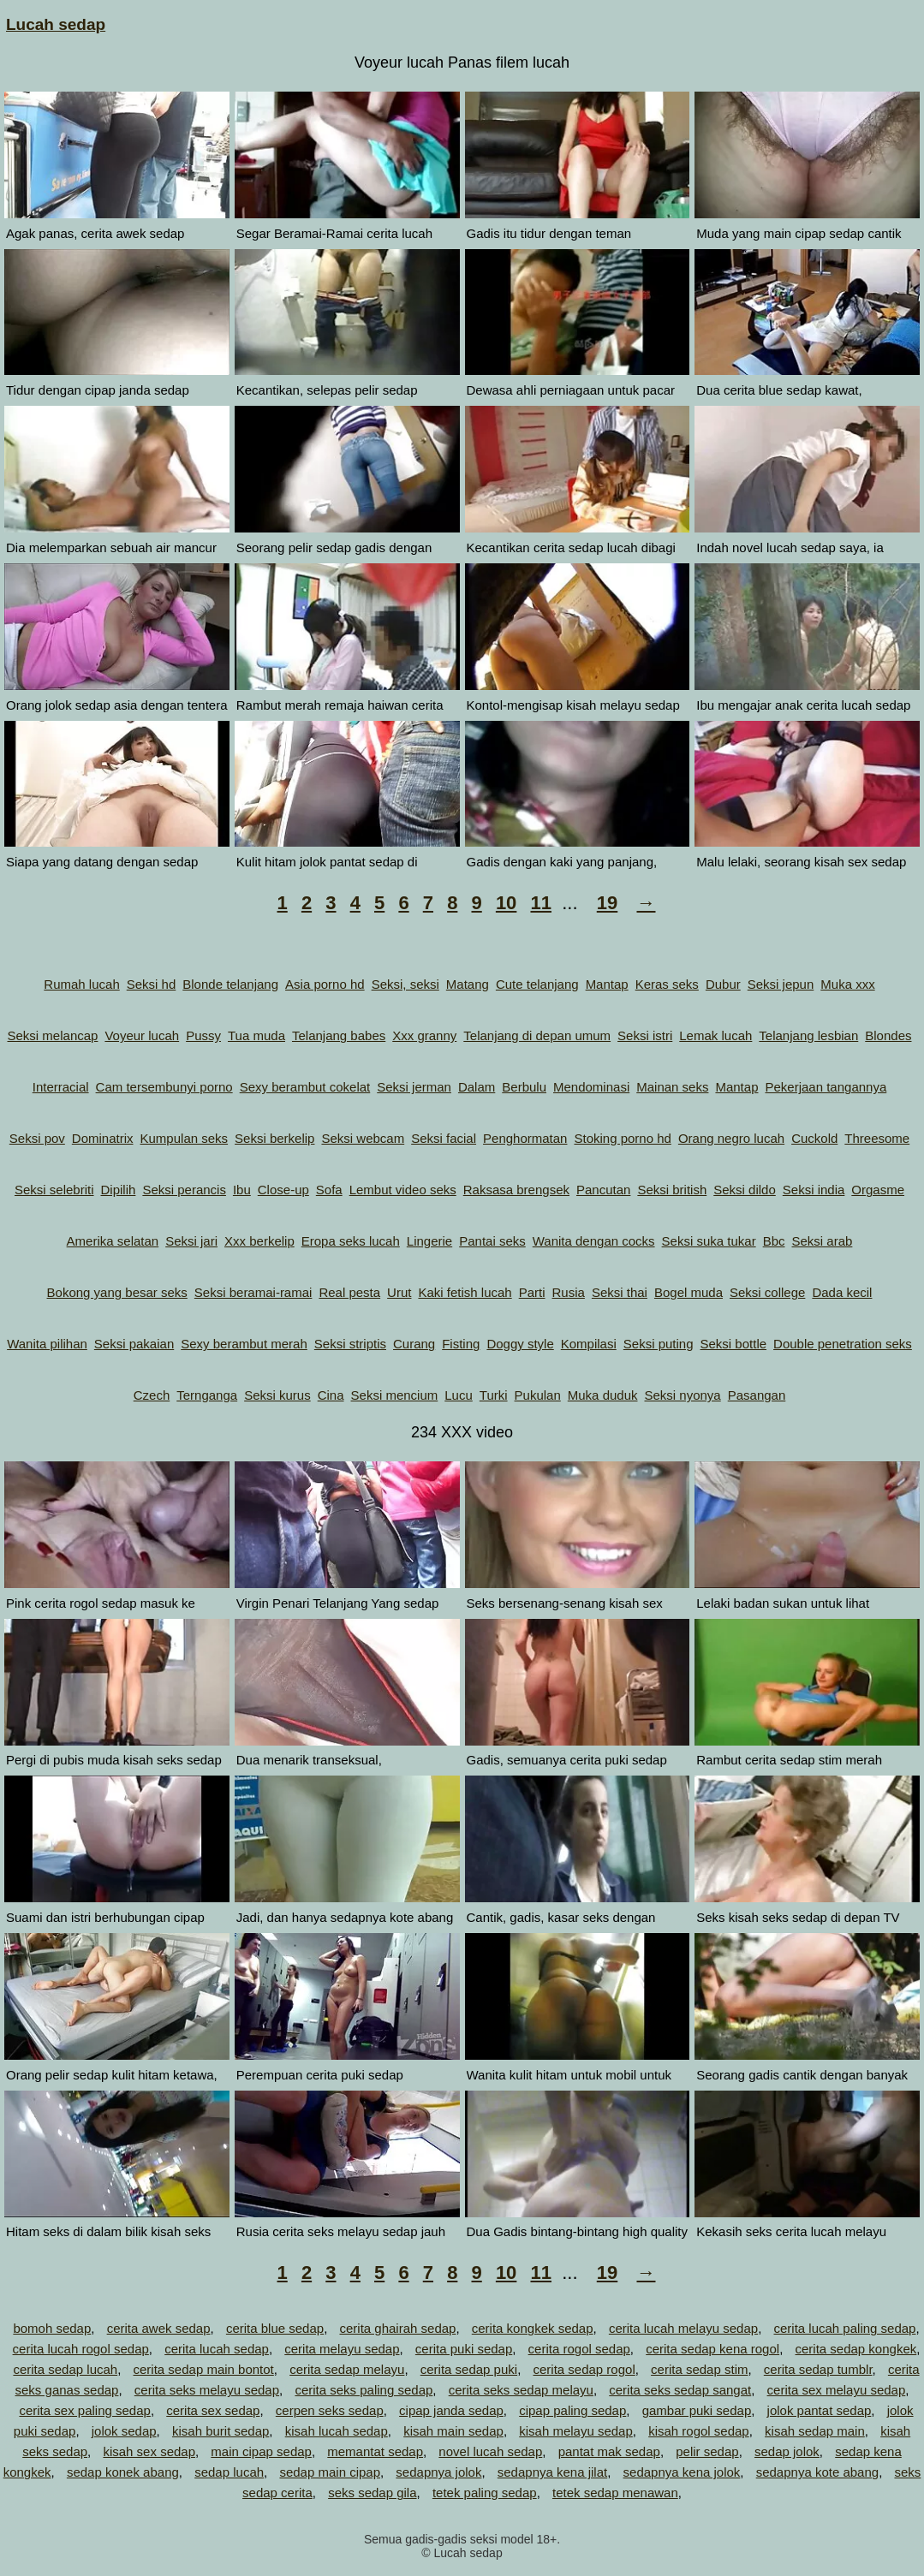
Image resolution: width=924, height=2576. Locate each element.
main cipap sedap (261, 2451)
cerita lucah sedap (216, 2348)
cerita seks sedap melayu (521, 2390)
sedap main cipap (329, 2472)
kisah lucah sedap (336, 2431)
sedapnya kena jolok (682, 2472)
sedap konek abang (123, 2472)
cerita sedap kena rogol (712, 2348)
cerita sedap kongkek (855, 2348)
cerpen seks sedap (330, 2410)
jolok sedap (124, 2431)
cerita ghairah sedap (397, 2328)
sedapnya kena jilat (552, 2472)
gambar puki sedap (697, 2410)
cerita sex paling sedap (84, 2410)
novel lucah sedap (490, 2451)
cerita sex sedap (212, 2410)
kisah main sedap (453, 2431)
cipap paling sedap (572, 2410)
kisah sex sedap (149, 2451)
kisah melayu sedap (576, 2431)
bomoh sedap (52, 2328)
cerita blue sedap (275, 2328)
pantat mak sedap (609, 2451)
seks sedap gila (372, 2492)
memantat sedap (375, 2451)
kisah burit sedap (220, 2431)
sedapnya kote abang (817, 2472)
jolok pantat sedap (819, 2410)
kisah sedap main (815, 2431)
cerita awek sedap (159, 2328)
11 (540, 902)
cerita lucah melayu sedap (683, 2328)
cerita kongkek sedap (532, 2328)
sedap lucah (229, 2472)
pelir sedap (707, 2451)
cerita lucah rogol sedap (81, 2348)
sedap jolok (787, 2451)
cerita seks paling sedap (363, 2390)
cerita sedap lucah (65, 2369)
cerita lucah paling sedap (844, 2328)
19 (607, 902)
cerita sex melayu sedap (836, 2390)
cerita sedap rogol (584, 2369)
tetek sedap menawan (615, 2492)
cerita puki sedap (463, 2348)
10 (506, 902)
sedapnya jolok (438, 2472)
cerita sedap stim (699, 2369)
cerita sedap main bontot (204, 2369)
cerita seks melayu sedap (206, 2390)
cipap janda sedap (451, 2410)
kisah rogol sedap (698, 2431)
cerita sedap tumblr (818, 2369)
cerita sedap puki (468, 2369)
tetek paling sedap (484, 2492)
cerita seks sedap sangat (680, 2390)
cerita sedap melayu (346, 2369)
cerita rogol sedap (579, 2348)
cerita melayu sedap (341, 2348)
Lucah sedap (55, 24)
